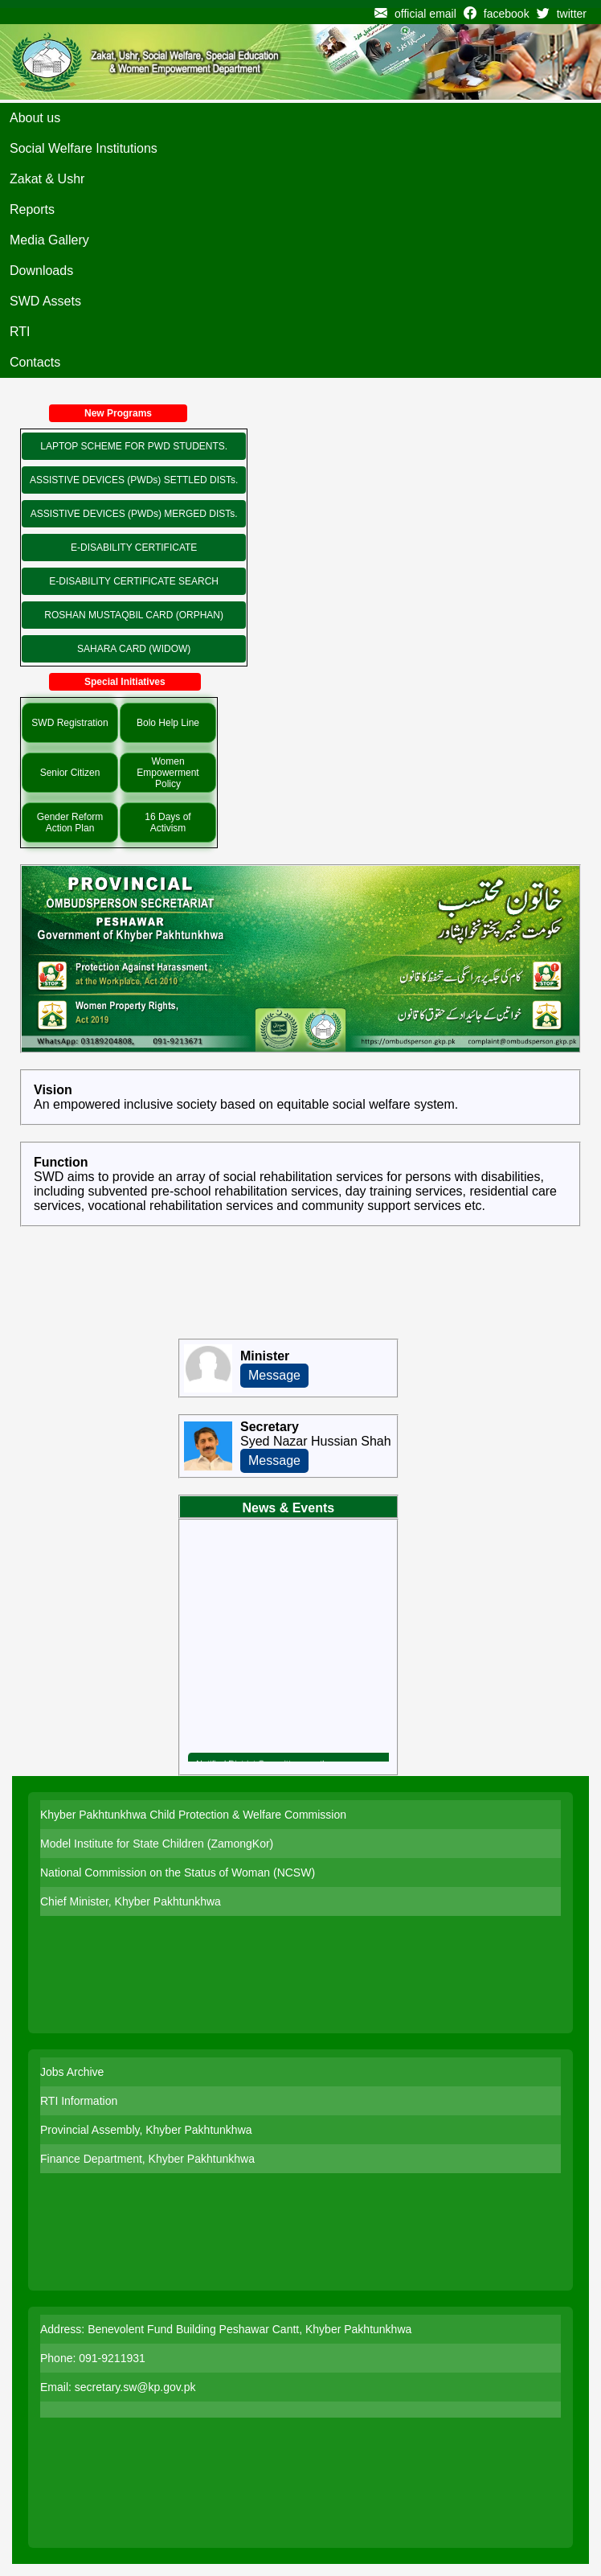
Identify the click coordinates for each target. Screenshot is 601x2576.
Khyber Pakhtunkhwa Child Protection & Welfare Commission (193, 1814)
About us (35, 118)
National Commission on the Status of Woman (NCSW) (177, 1872)
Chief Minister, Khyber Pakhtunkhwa (130, 1901)
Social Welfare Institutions (83, 148)
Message (274, 1375)
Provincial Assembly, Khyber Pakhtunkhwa (146, 2129)
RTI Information (78, 2100)
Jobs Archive (72, 2071)
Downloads (41, 270)
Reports (32, 209)
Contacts (35, 362)
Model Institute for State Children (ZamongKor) (156, 1843)
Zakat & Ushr (47, 179)
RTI (20, 331)
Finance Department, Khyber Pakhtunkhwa (147, 2158)
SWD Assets (45, 301)
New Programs (118, 413)
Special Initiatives (125, 681)
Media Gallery (49, 240)
